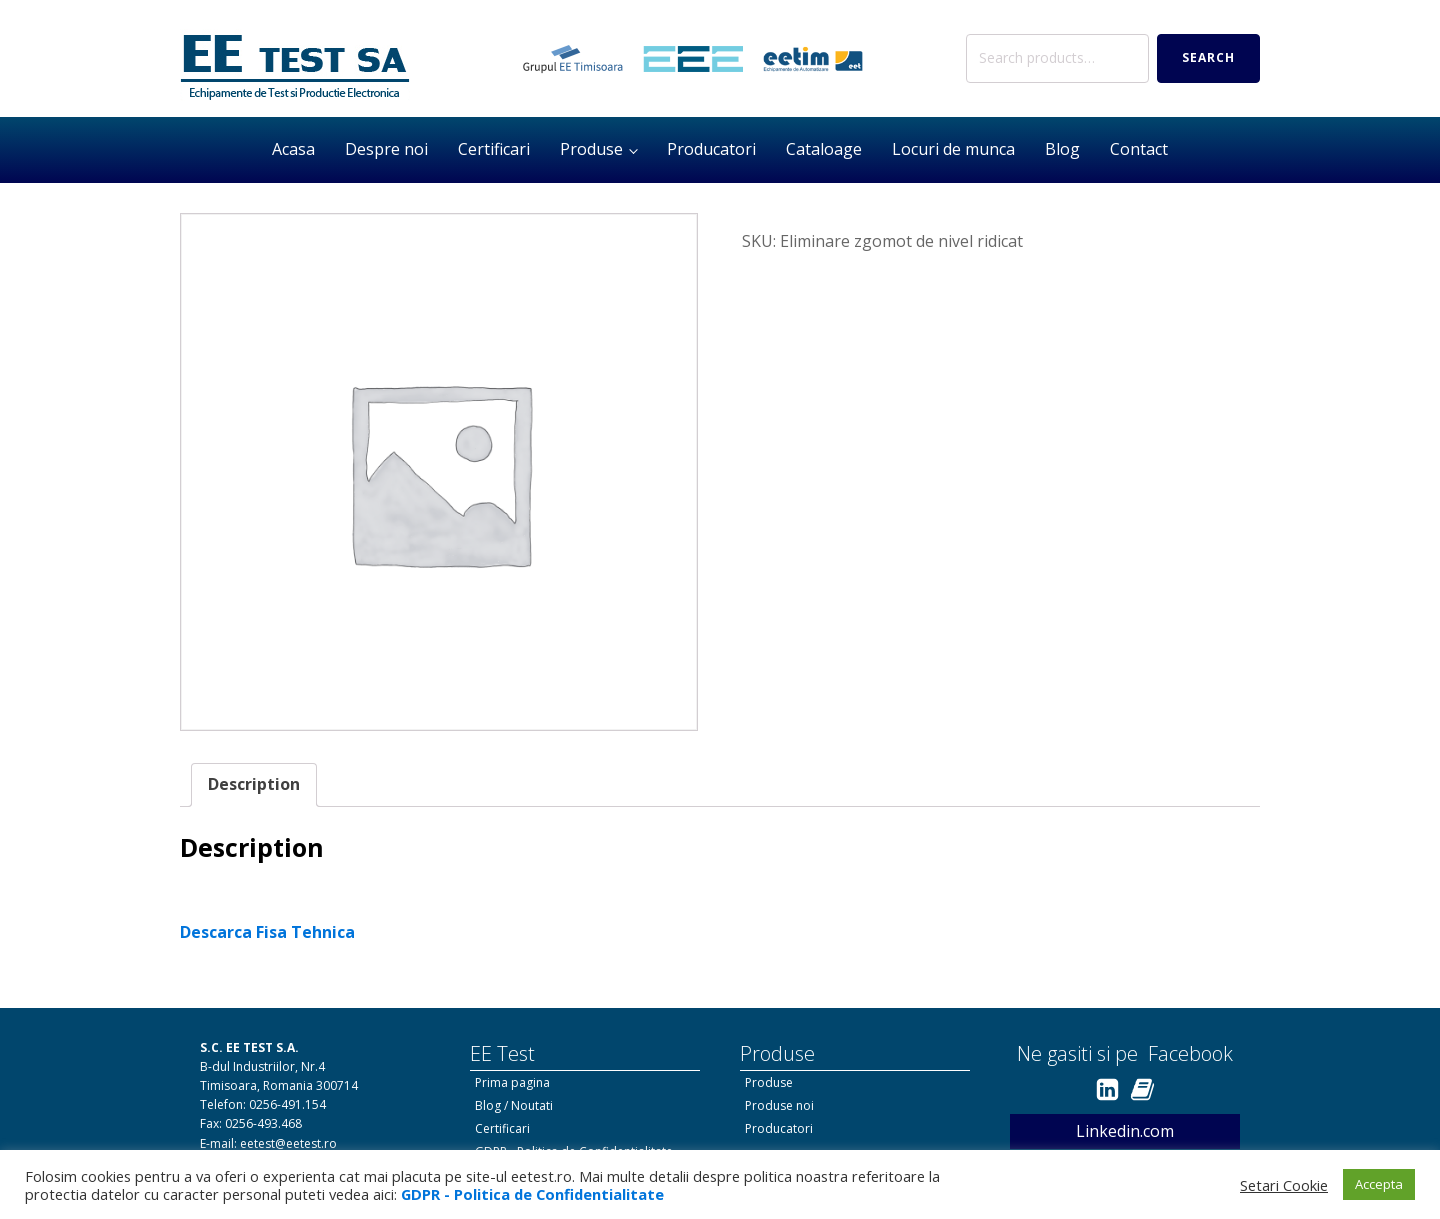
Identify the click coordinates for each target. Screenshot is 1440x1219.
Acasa (293, 149)
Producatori (711, 149)
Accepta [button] (1379, 1184)
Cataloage (824, 149)
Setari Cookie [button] (1284, 1185)
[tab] (254, 785)
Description (254, 784)
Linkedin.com (1125, 1131)
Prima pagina (512, 1082)
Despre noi (386, 149)
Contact (1139, 149)
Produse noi (779, 1105)
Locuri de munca (953, 149)
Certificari (494, 149)
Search (1208, 57)
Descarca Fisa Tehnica (267, 932)
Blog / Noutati (514, 1105)
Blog (1062, 149)
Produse (591, 149)
